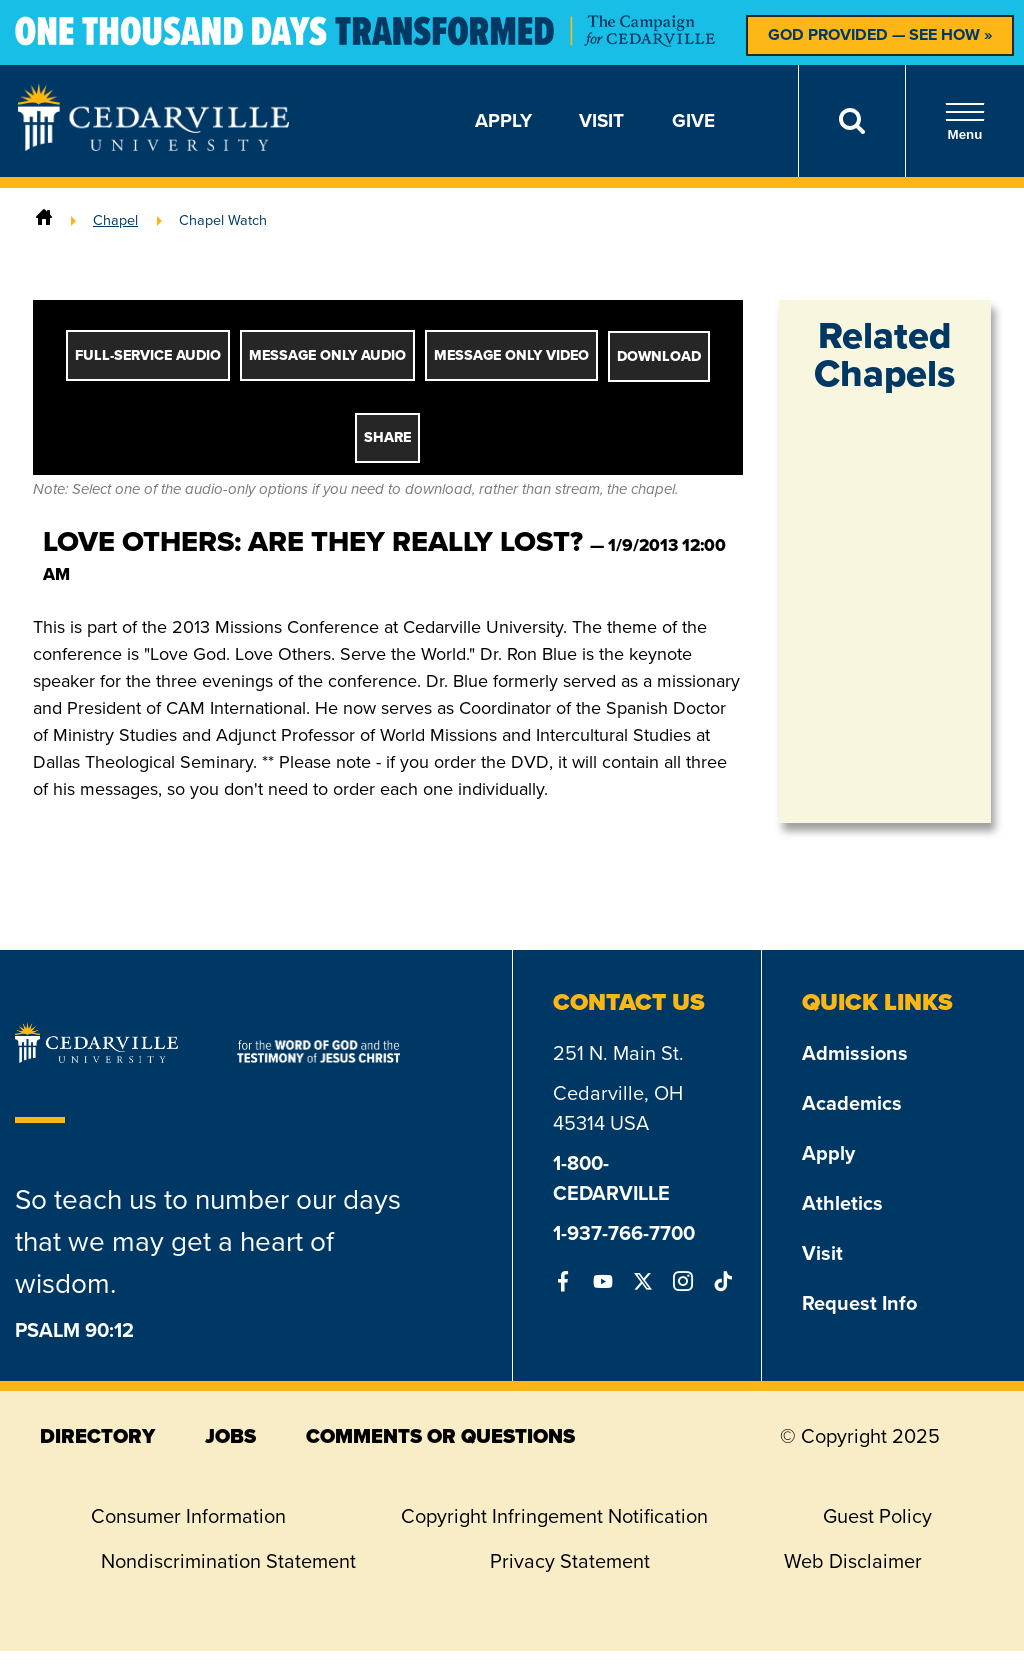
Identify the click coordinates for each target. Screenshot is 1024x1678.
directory (97, 1436)
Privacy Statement (570, 1561)
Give (693, 120)
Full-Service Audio (148, 355)
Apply (503, 120)
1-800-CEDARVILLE (611, 1178)
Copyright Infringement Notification (554, 1516)
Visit (601, 120)
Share (387, 437)
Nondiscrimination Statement (228, 1561)
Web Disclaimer (853, 1561)
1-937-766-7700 (624, 1233)
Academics (852, 1103)
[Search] (851, 121)
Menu (965, 121)
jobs (230, 1436)
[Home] (44, 220)
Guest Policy (877, 1516)
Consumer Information (188, 1516)
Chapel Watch (223, 220)
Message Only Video (511, 355)
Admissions (855, 1053)
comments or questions (440, 1436)
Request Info (859, 1303)
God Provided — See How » (880, 34)
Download (659, 356)
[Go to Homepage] (153, 145)
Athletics (842, 1203)
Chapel (115, 220)
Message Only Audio (327, 355)
